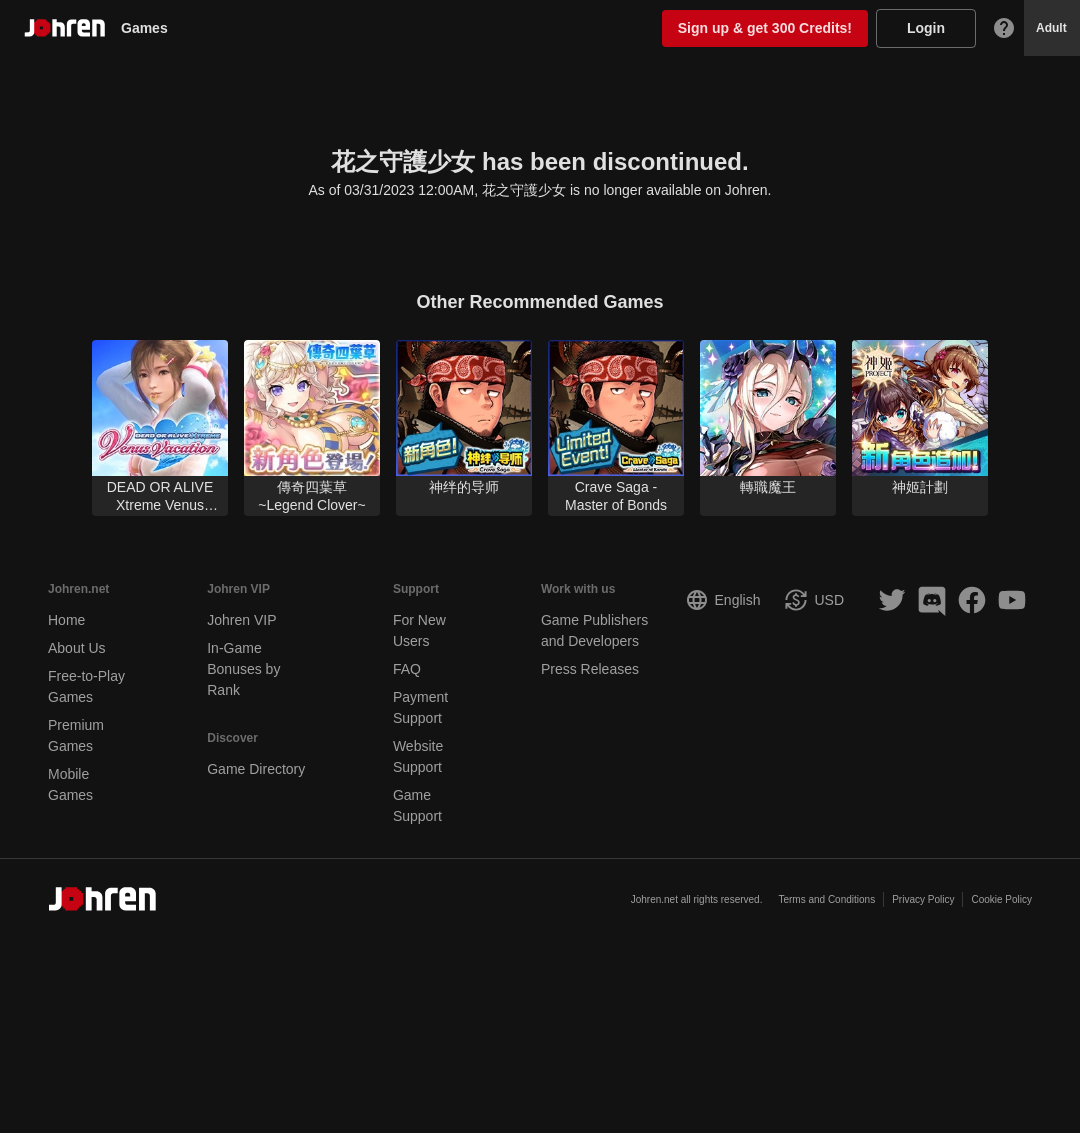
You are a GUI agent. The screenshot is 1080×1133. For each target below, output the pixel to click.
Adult (1051, 28)
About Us (77, 648)
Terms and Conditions (826, 899)
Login (926, 28)
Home (66, 620)
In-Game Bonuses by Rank (243, 669)
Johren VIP (241, 620)
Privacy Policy (923, 899)
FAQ (407, 669)
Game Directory (256, 769)
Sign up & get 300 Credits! (765, 28)
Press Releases (590, 669)
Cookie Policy (1001, 899)
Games (152, 28)
